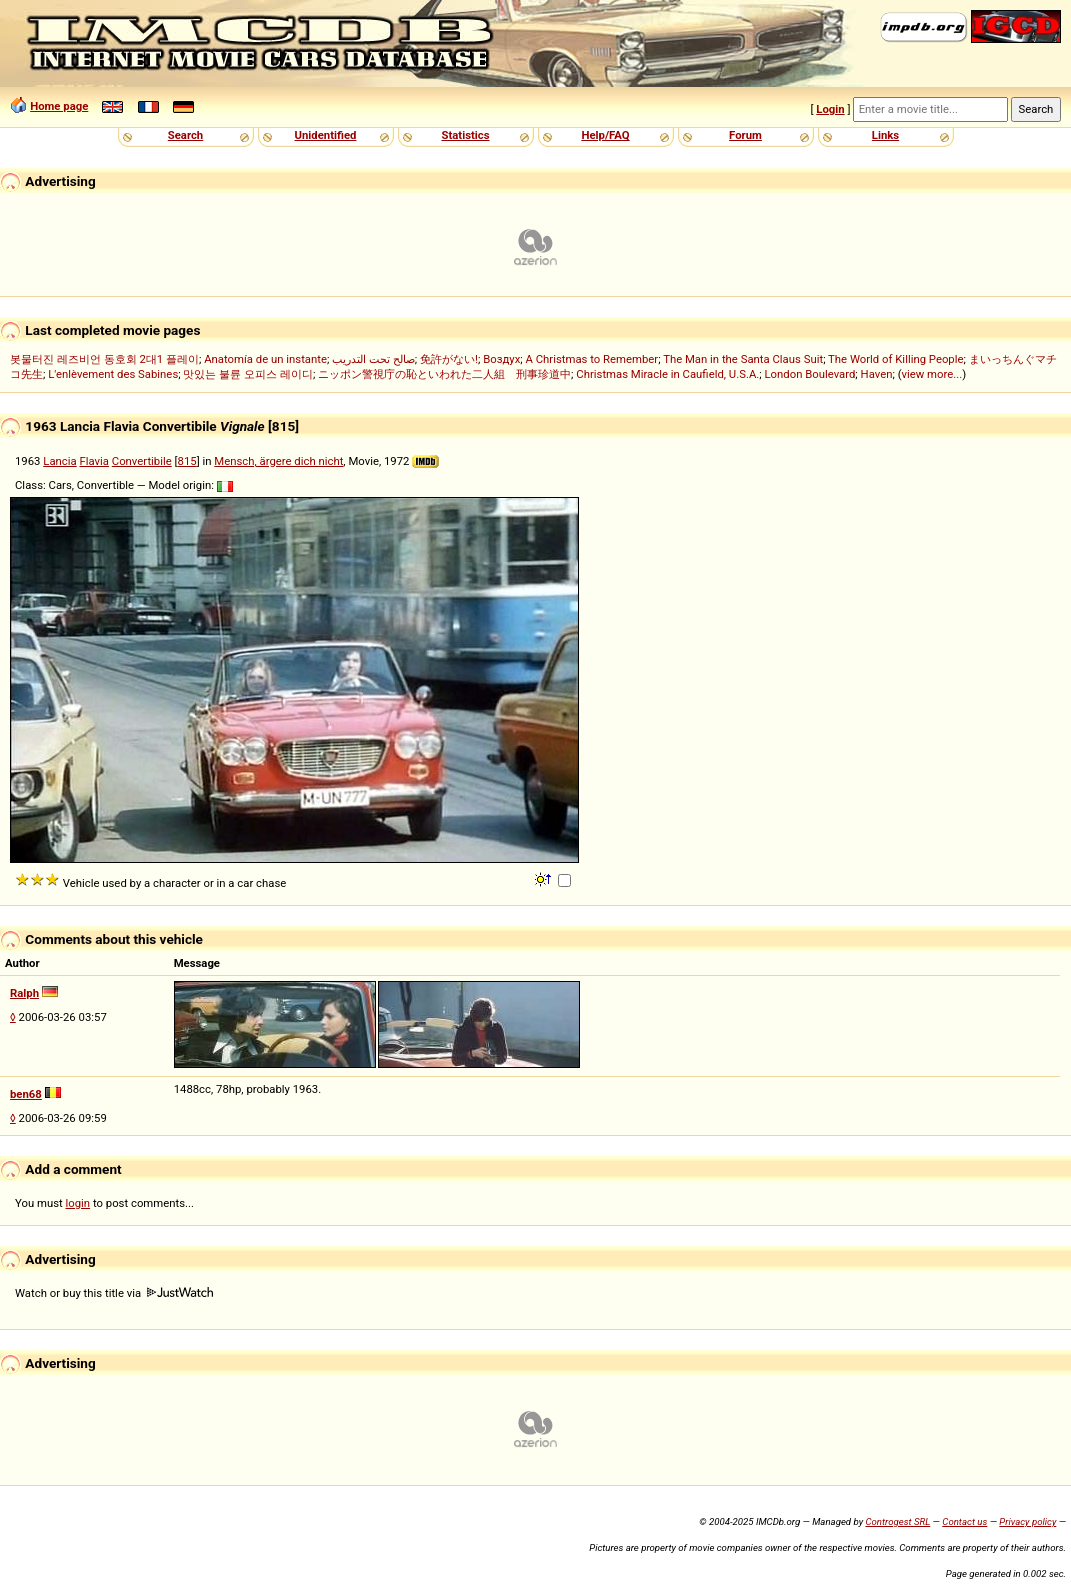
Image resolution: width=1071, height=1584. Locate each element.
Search (185, 135)
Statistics (465, 135)
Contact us (964, 1521)
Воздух (501, 359)
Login (830, 109)
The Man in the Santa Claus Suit (743, 359)
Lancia (59, 461)
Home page (59, 106)
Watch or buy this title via (114, 1293)
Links (885, 135)
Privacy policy (1027, 1521)
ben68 (26, 1094)
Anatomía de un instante (265, 359)
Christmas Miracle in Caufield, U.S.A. (667, 374)
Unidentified (326, 135)
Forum (745, 135)
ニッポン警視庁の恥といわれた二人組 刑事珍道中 (444, 374)
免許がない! (449, 359)
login (78, 1203)
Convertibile (142, 461)
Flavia (94, 461)
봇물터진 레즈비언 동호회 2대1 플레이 (104, 359)
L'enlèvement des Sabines (113, 374)
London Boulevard (809, 374)
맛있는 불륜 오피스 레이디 (247, 374)
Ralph (24, 993)
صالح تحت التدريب (373, 359)
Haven (877, 374)
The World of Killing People (895, 359)
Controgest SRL (897, 1521)
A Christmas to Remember (592, 359)
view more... (932, 374)
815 (187, 461)
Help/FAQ (605, 135)
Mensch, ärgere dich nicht (278, 461)
